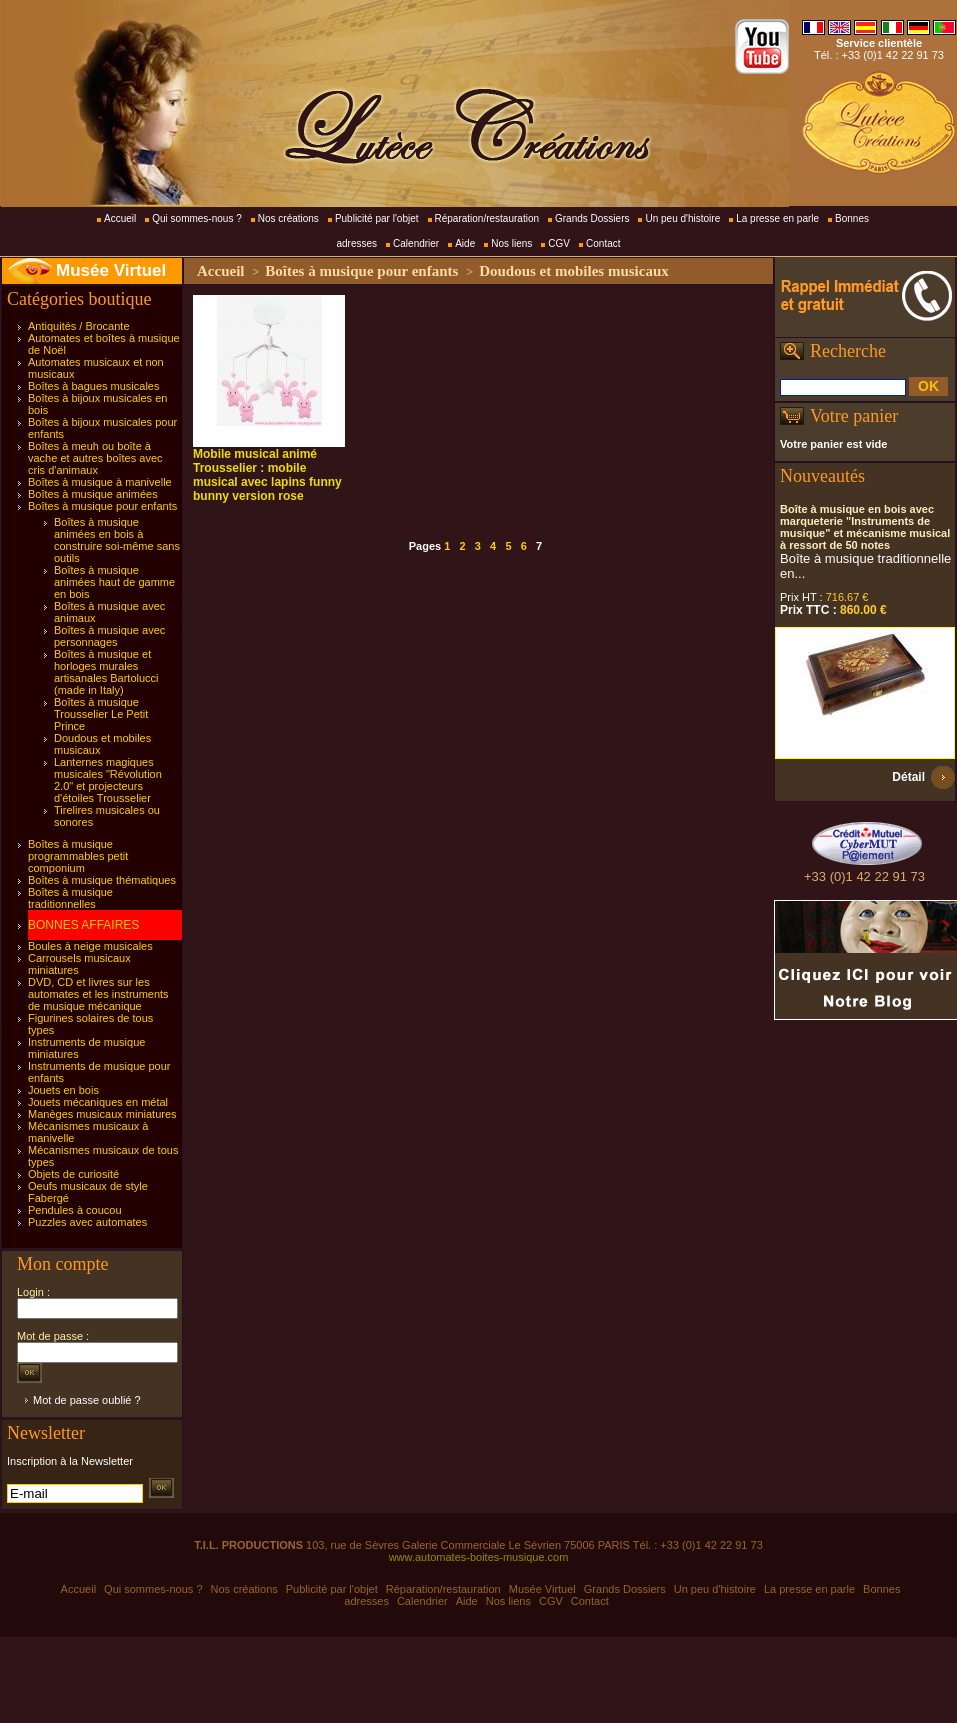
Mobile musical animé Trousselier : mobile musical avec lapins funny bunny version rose (267, 475)
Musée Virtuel (111, 270)
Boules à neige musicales (90, 946)
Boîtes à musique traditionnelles (70, 898)
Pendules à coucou (75, 1210)
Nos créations (288, 218)
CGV (559, 243)
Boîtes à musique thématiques (102, 880)
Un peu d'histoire (682, 218)
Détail (908, 777)
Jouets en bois (63, 1090)
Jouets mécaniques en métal (98, 1102)
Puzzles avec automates (87, 1222)
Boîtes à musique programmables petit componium (78, 856)
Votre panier (854, 416)
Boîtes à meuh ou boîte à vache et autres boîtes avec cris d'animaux (95, 458)
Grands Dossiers (592, 218)
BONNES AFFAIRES (83, 925)
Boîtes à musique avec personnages (109, 636)
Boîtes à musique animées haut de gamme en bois (114, 582)
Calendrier (416, 243)
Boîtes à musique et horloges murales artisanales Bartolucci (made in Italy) (106, 672)
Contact (603, 243)
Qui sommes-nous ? (196, 218)
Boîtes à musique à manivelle (100, 482)
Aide (465, 243)
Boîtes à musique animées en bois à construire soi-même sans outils (117, 540)
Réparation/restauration (487, 218)
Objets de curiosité (73, 1174)
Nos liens (511, 243)
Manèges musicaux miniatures (102, 1114)
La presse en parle (777, 218)
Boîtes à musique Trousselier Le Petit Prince (101, 714)
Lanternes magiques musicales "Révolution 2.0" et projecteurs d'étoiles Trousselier (108, 780)
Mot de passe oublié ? (87, 1400)
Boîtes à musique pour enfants (102, 506)
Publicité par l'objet (377, 218)
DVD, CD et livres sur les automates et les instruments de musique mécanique (98, 994)
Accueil (120, 218)
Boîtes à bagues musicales (93, 386)
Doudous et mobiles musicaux (574, 271)
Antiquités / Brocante (79, 326)
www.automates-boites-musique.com (479, 1557)
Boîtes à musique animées (93, 494)
